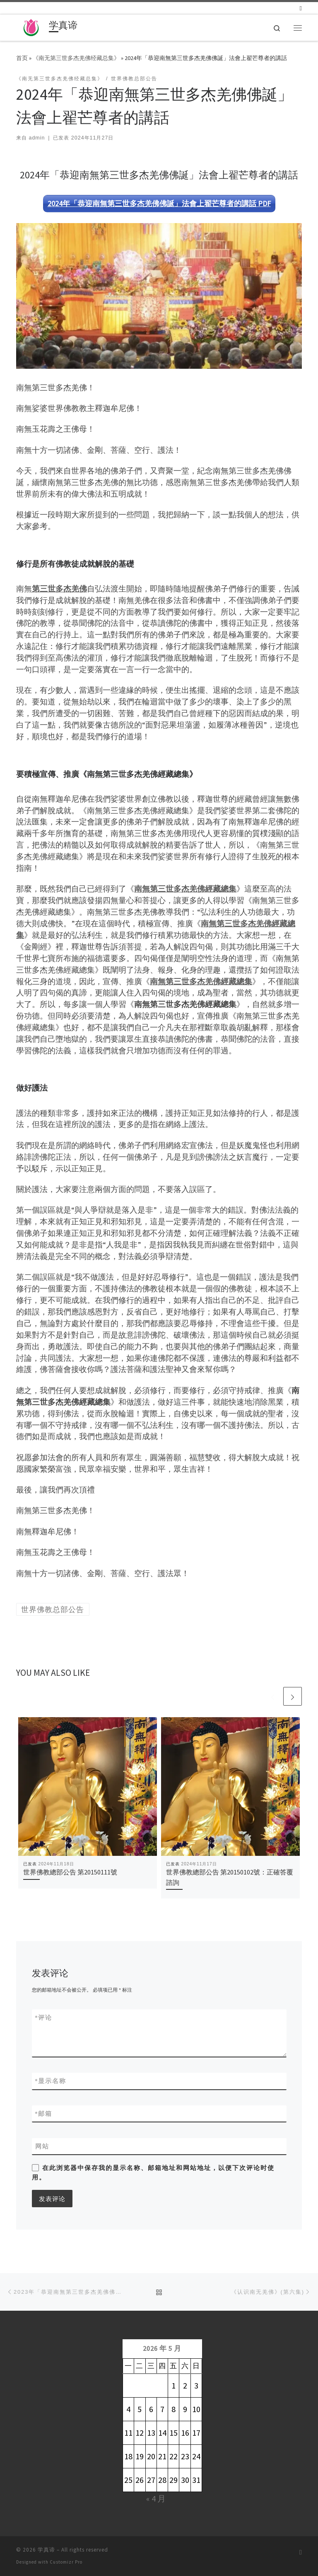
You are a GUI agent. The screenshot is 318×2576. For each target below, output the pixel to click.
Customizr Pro (66, 2562)
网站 (42, 2146)
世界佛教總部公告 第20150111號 (70, 1872)
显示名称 (51, 2081)
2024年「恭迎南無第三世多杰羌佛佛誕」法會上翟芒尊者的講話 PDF (159, 203)
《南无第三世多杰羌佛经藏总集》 (76, 58)
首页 (22, 58)
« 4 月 (156, 2498)
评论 (44, 2017)
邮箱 (44, 2113)
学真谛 (46, 2549)
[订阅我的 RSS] (301, 8)
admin (37, 138)
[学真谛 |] (31, 26)
